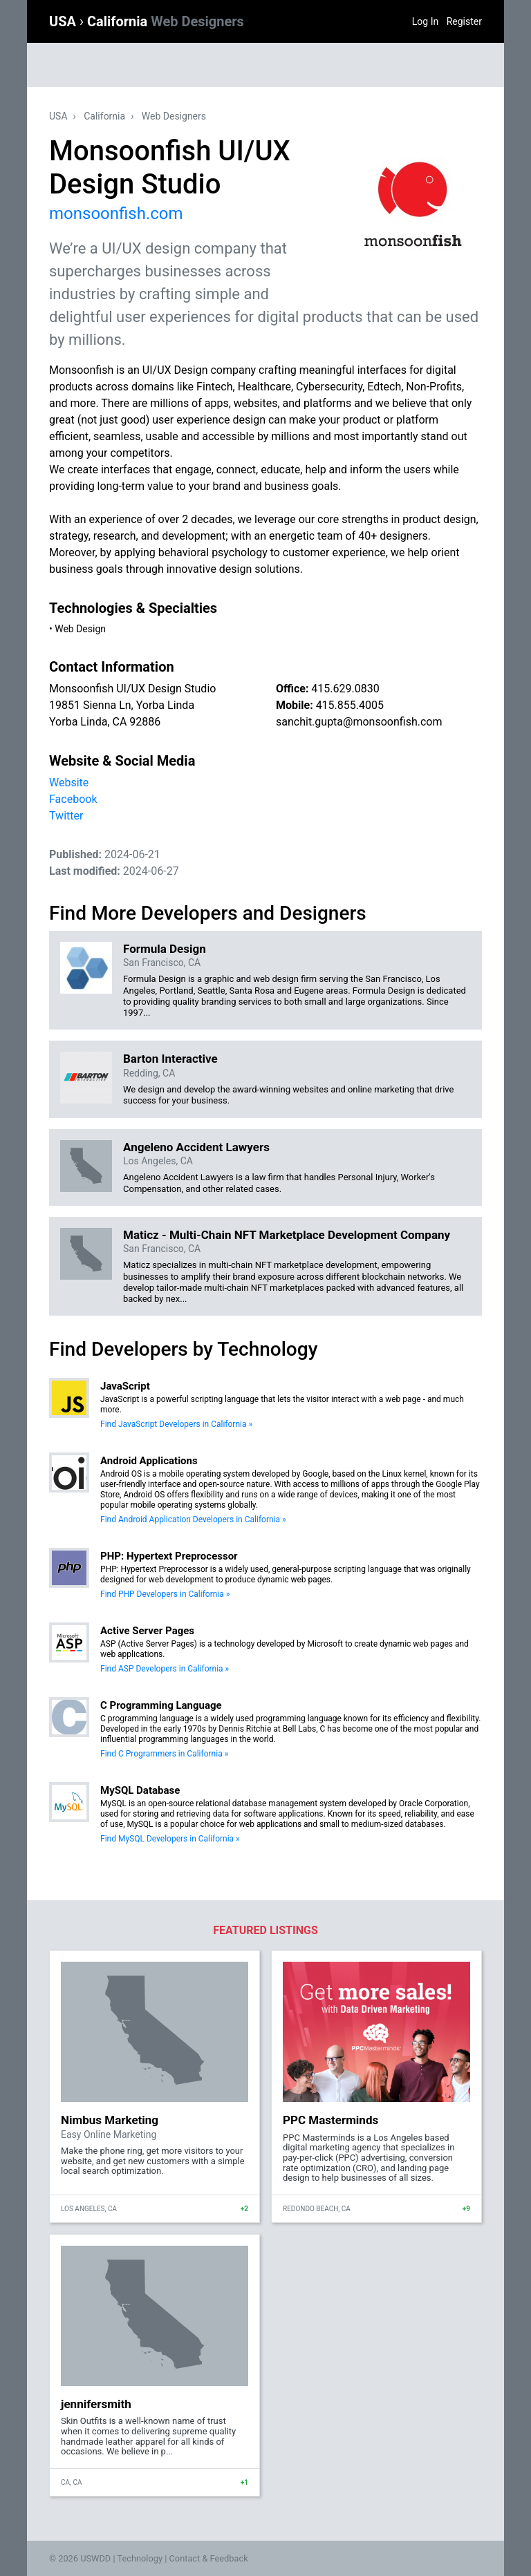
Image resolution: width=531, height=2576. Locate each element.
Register (464, 21)
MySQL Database (140, 1790)
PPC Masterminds (330, 2120)
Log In (425, 21)
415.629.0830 (345, 688)
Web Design (80, 628)
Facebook (73, 799)
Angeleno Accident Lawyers (196, 1147)
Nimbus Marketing (109, 2120)
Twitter (66, 815)
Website (68, 782)
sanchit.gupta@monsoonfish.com (359, 721)
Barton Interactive (170, 1059)
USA (64, 21)
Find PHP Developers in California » (165, 1594)
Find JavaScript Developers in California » (176, 1424)
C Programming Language (161, 1705)
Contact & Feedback (208, 2558)
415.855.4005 (350, 705)
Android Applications (149, 1461)
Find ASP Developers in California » (164, 1669)
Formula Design (164, 949)
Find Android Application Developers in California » (193, 1519)
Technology (139, 2558)
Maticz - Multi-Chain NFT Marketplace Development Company (286, 1235)
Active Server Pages (147, 1631)
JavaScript (125, 1386)
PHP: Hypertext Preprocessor (169, 1556)
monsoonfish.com (116, 213)
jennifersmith (96, 2404)
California (165, 21)
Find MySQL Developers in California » (170, 1839)
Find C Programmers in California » (164, 1754)
